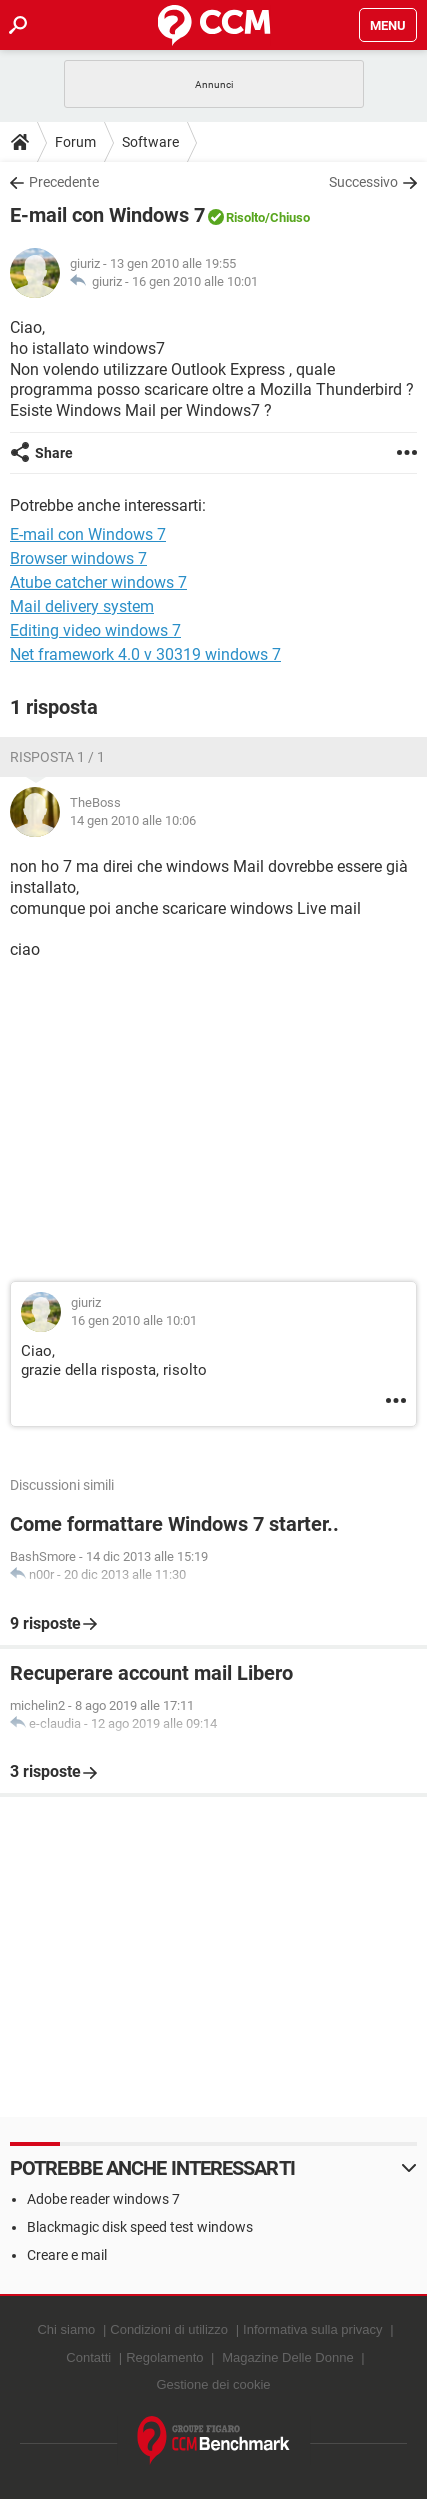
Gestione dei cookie (213, 2384)
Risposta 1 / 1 (57, 757)
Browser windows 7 (78, 558)
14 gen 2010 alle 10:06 (133, 820)
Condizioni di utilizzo (169, 2329)
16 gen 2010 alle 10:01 (195, 281)
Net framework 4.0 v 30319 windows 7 (145, 654)
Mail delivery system (82, 606)
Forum (75, 142)
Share (54, 453)
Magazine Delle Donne (288, 2357)
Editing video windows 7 (95, 630)
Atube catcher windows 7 (98, 582)
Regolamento (164, 2357)
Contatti (88, 2357)
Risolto (245, 217)
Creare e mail (67, 2255)
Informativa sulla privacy (312, 2329)
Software (150, 142)
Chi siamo (66, 2329)
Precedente (64, 182)
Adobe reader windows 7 (103, 2199)
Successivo (363, 182)
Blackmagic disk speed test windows (140, 2227)
